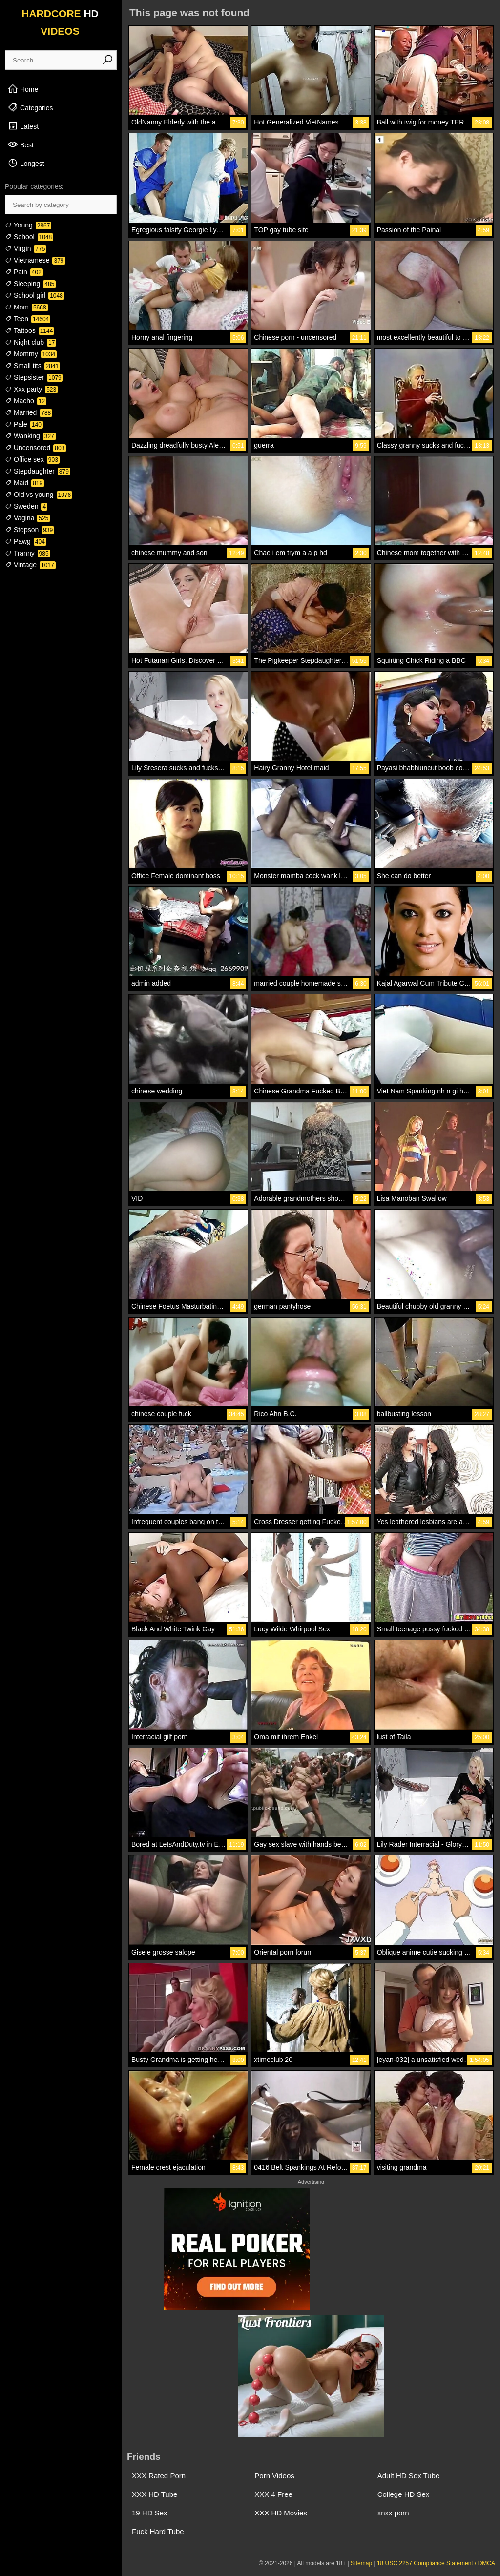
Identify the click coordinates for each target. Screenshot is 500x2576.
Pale (24, 424)
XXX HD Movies (280, 2513)
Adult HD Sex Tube (408, 2476)
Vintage (30, 565)
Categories (30, 107)
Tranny (27, 553)
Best (20, 144)
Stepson (29, 530)
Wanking (30, 436)
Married (28, 412)
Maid (24, 483)
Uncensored (35, 448)
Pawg (25, 541)
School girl (34, 295)
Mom (26, 307)
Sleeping (30, 284)
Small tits (32, 366)
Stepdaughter (37, 471)
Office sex (32, 459)
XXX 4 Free (273, 2494)
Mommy (31, 354)
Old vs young (38, 494)
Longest (25, 163)
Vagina (27, 518)
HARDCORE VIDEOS (60, 22)
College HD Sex (403, 2494)
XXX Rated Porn (159, 2476)
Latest (23, 126)
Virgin (25, 248)
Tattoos (29, 330)
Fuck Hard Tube (158, 2531)
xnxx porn (393, 2513)
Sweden (26, 506)
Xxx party (31, 389)
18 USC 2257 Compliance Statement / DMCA (436, 2563)
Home (22, 88)
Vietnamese (35, 260)
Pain (24, 272)
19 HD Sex (149, 2513)
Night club (30, 342)
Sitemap (361, 2563)
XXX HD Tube (154, 2494)
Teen (27, 319)
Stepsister (34, 377)
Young (28, 225)
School (29, 237)
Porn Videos (274, 2476)
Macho (25, 401)
